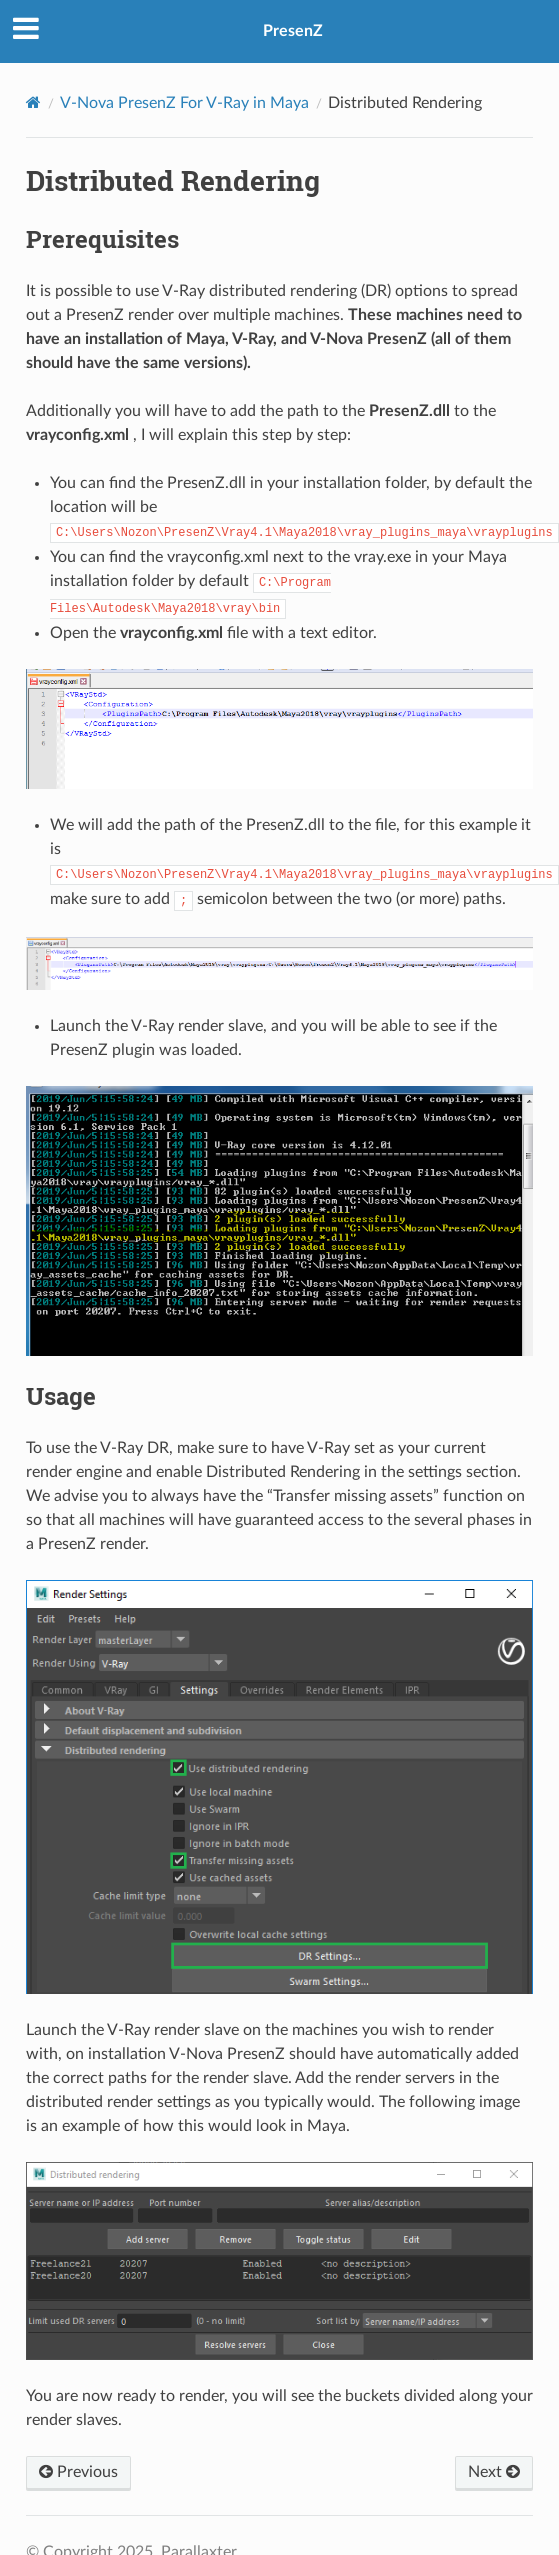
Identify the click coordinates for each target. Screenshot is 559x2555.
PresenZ (293, 31)
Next (494, 2472)
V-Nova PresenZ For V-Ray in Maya (184, 103)
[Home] (33, 102)
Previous (78, 2472)
